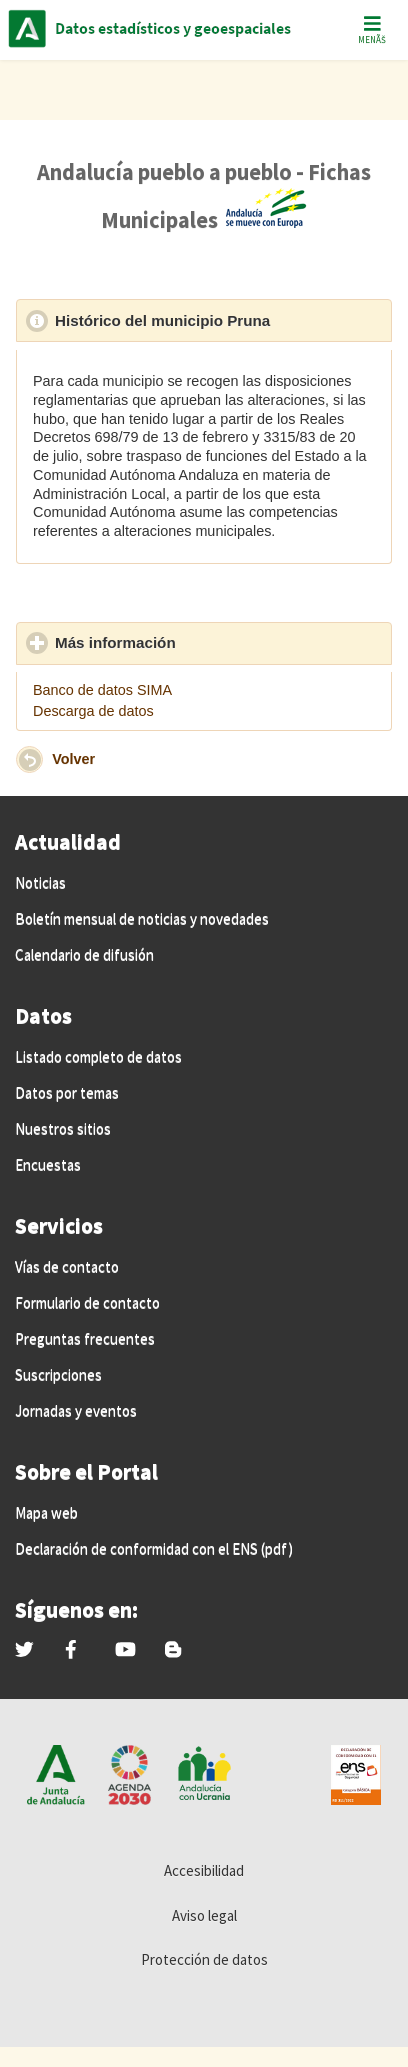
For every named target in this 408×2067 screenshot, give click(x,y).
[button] (29, 759)
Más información (208, 642)
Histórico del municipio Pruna (223, 320)
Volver (73, 758)
